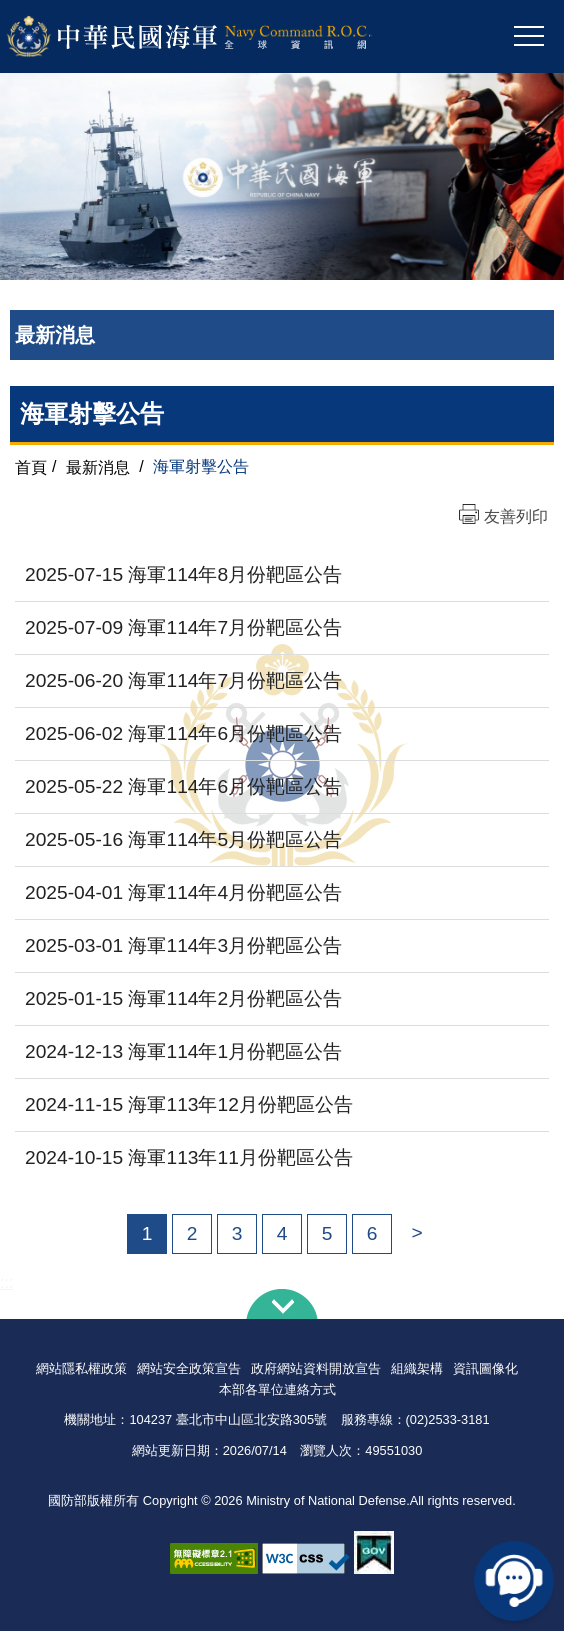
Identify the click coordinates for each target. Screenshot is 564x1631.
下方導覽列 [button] (282, 1304)
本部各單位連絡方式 (277, 1389)
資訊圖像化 (485, 1368)
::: (6, 1282)
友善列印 (516, 516)
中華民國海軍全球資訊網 (215, 37)
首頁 (31, 466)
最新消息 (98, 466)
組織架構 (417, 1368)
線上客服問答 (514, 1581)
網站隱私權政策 (81, 1368)
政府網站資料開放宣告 (316, 1368)
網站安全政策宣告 (189, 1368)
